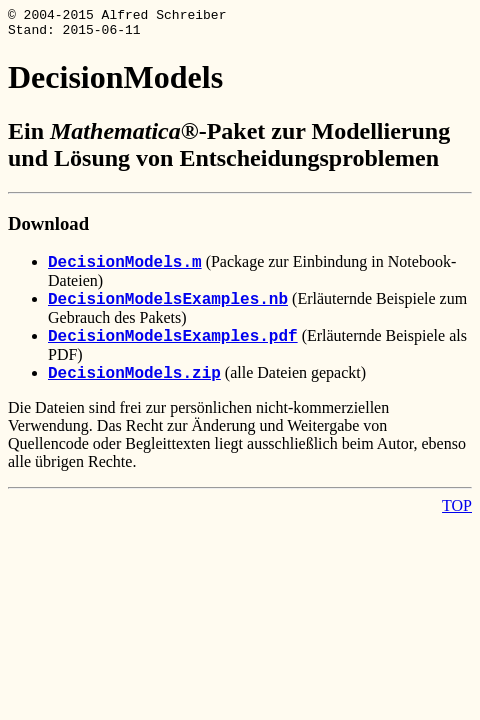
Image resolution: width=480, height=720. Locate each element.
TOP (457, 511)
